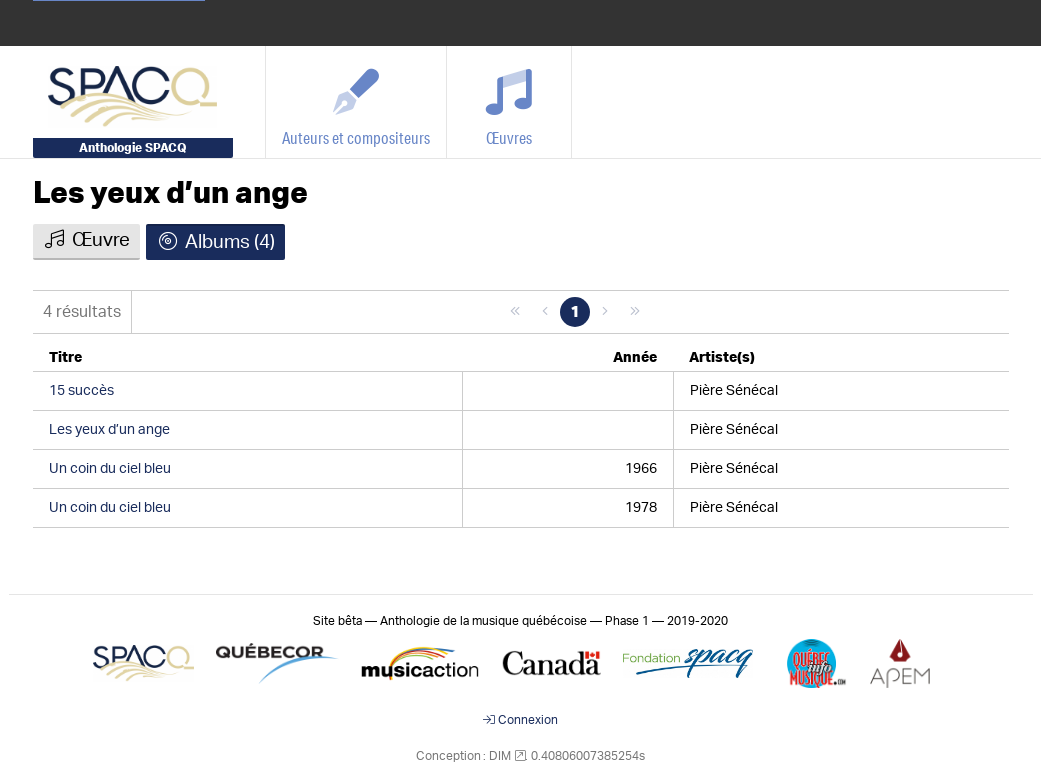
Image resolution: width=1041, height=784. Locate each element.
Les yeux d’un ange (170, 194)
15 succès (81, 391)
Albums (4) (215, 242)
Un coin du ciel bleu (110, 469)
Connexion (520, 720)
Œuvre (86, 240)
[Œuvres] (509, 102)
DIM (500, 756)
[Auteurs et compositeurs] (356, 102)
